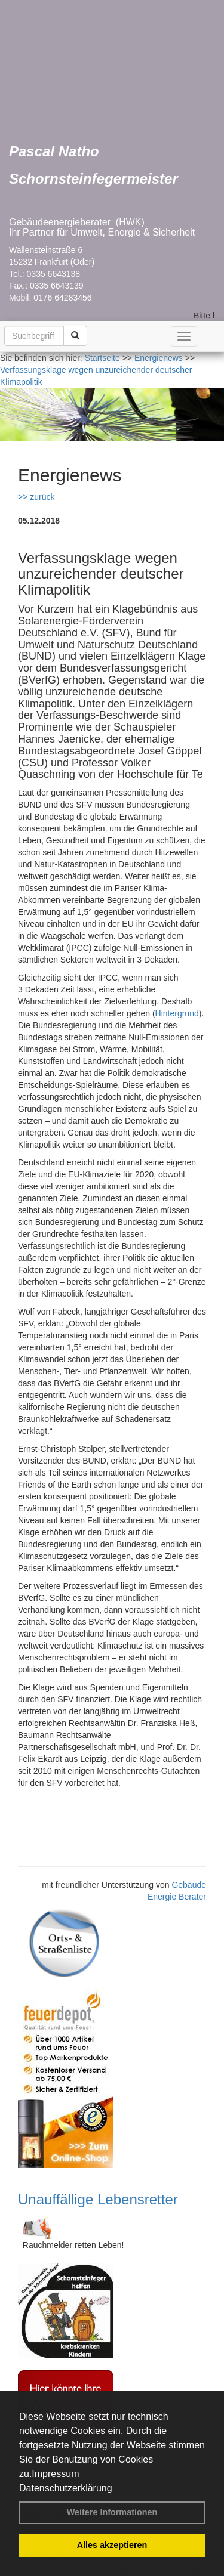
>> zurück (36, 497)
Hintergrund (177, 1013)
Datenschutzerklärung (65, 2488)
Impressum (55, 2474)
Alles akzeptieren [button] (112, 2545)
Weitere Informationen (112, 2512)
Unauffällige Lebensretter (98, 2199)
